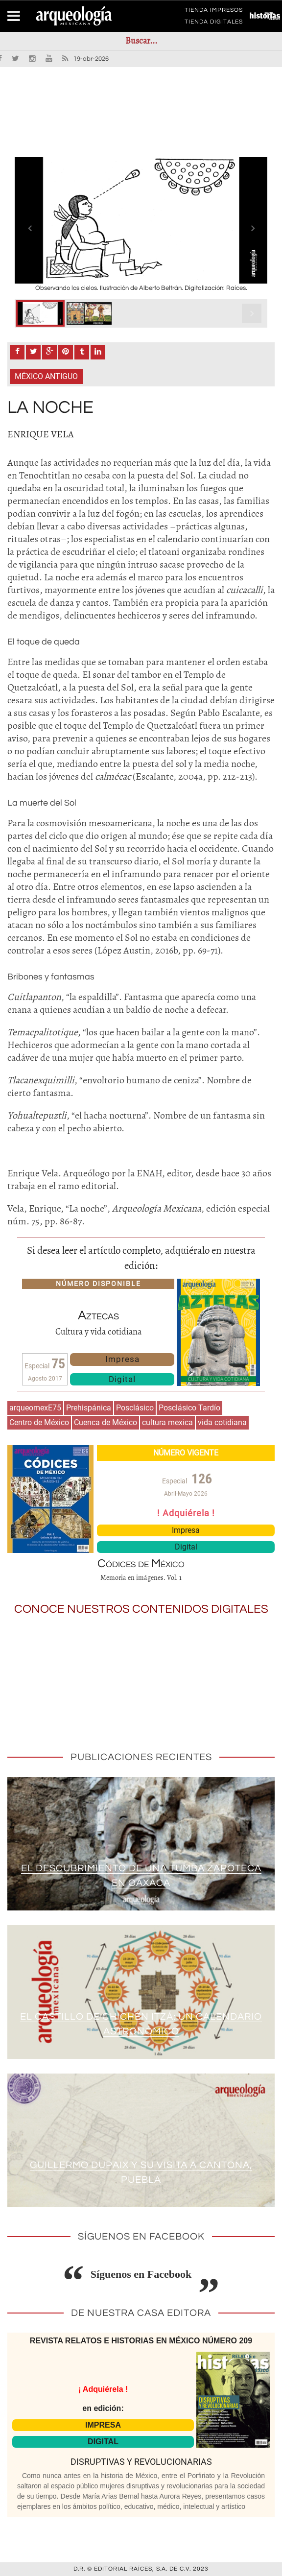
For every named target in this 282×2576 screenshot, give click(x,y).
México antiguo (46, 376)
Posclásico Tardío (189, 1407)
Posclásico (135, 1407)
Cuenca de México (105, 1422)
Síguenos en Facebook (141, 2274)
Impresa (122, 1359)
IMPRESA (103, 2425)
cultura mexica (167, 1422)
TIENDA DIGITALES (214, 23)
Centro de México (39, 1422)
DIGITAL (103, 2441)
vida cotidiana (222, 1422)
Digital (122, 1379)
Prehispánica (88, 1407)
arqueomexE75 (35, 1407)
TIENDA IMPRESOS (214, 11)
